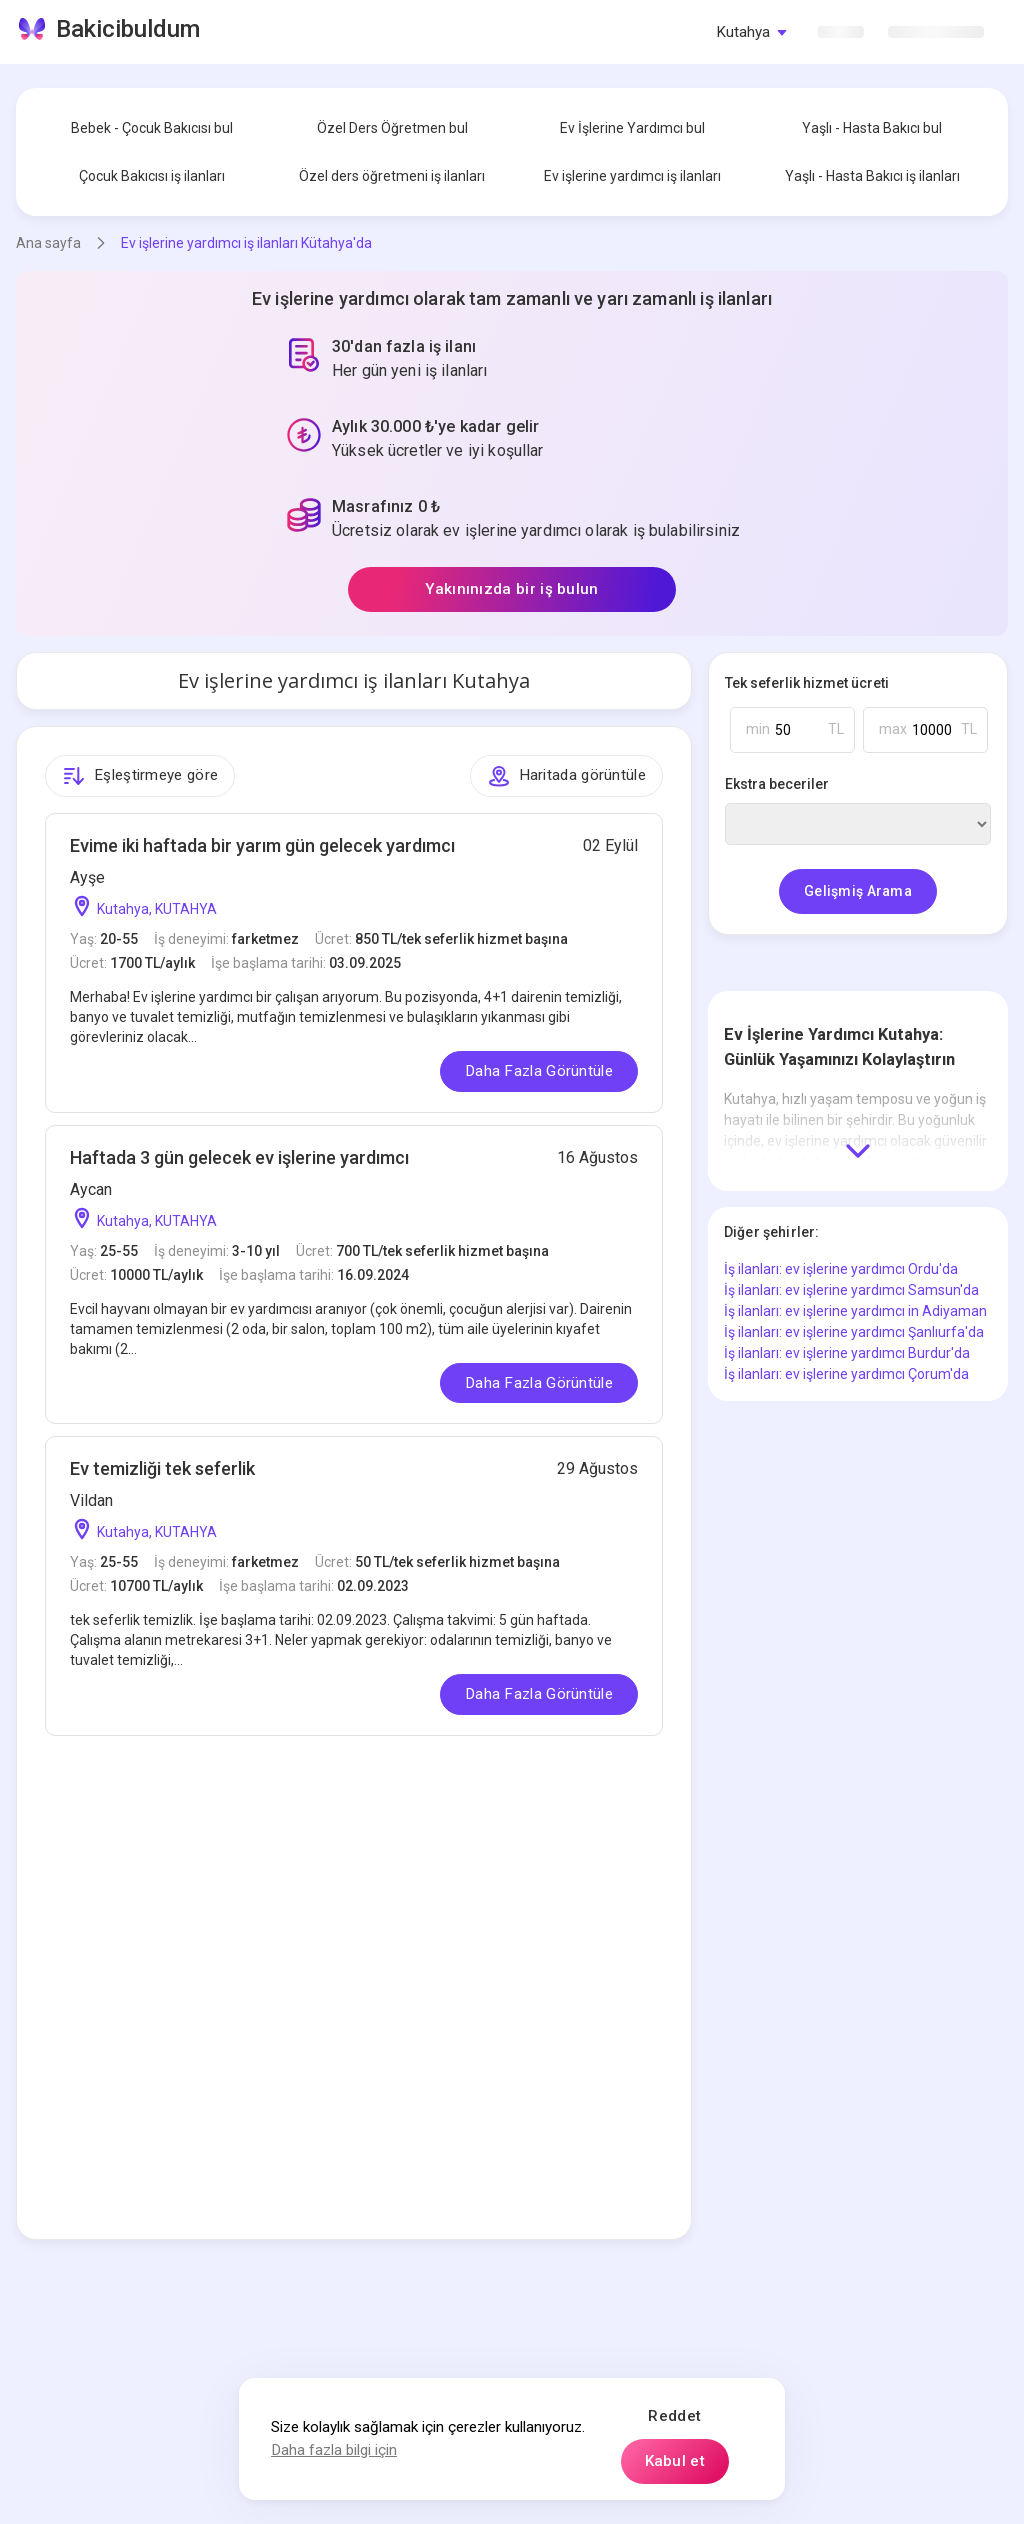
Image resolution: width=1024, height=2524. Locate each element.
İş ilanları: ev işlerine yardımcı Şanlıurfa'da (854, 1332)
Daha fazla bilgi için (334, 2450)
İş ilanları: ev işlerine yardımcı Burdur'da (847, 1353)
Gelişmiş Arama (858, 891)
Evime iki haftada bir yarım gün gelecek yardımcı (262, 845)
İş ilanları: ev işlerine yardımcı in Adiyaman (855, 1311)
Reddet (674, 2416)
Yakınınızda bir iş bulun (511, 589)
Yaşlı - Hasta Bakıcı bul (872, 128)
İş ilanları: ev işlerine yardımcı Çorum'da (846, 1374)
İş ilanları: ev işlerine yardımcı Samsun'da (851, 1290)
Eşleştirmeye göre (140, 776)
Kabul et (675, 2461)
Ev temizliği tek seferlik (162, 1468)
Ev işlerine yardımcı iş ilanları (632, 176)
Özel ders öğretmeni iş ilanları (392, 176)
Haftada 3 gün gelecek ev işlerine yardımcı (239, 1157)
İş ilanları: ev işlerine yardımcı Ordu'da (841, 1269)
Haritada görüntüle (567, 776)
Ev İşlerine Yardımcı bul (632, 128)
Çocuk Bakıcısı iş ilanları (152, 176)
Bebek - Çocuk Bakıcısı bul (152, 128)
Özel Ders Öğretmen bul (392, 128)
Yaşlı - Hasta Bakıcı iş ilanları (872, 176)
